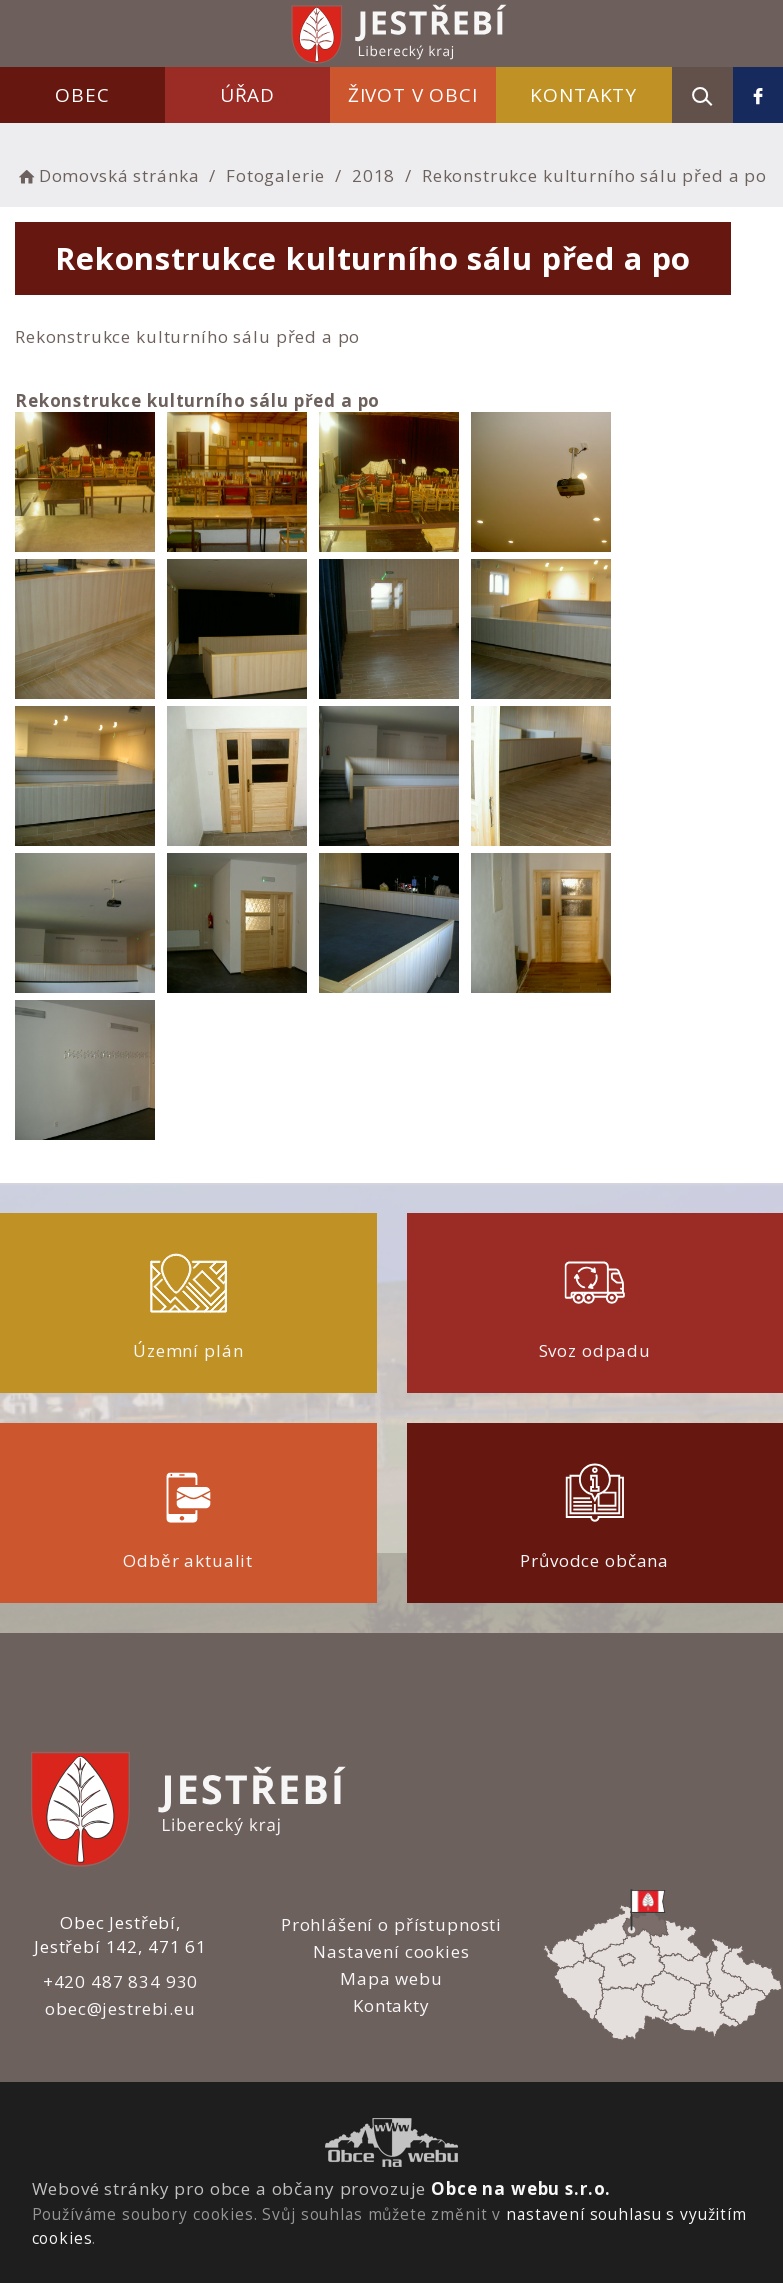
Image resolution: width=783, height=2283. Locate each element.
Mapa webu (391, 1978)
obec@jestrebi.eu (120, 2008)
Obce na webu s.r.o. (521, 2188)
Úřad (247, 95)
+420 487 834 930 (121, 1981)
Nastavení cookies (391, 1951)
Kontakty (583, 95)
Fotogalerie (275, 175)
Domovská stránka (107, 175)
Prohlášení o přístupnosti (391, 1924)
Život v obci (413, 95)
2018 (373, 175)
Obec (82, 95)
